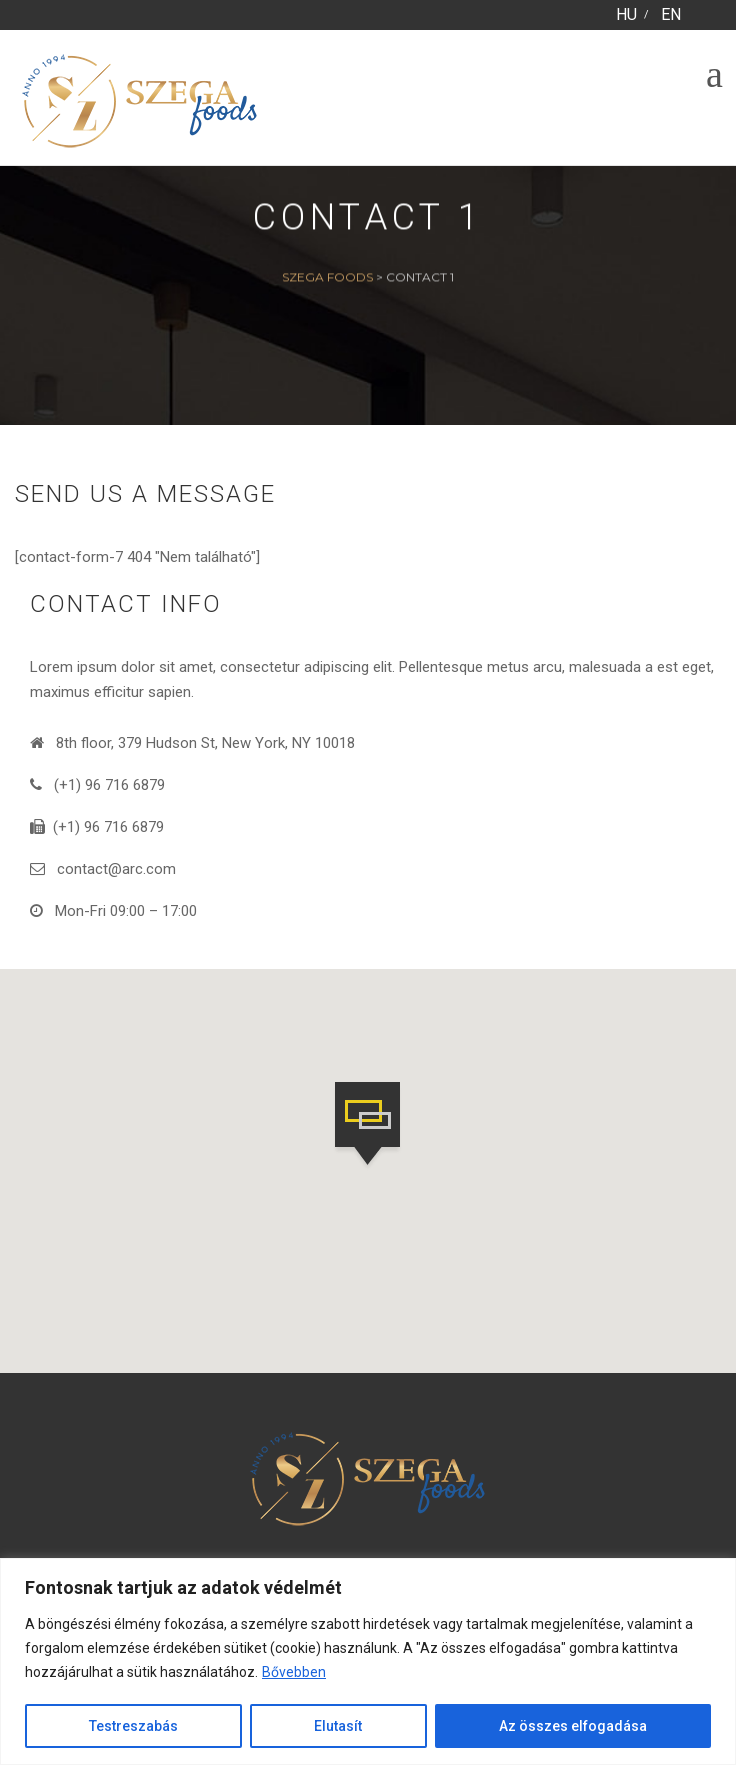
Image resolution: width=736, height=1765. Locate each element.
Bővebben (294, 1672)
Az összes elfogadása (573, 1726)
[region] (368, 1661)
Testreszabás (133, 1726)
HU (626, 14)
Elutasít (338, 1726)
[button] (367, 1126)
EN (671, 14)
